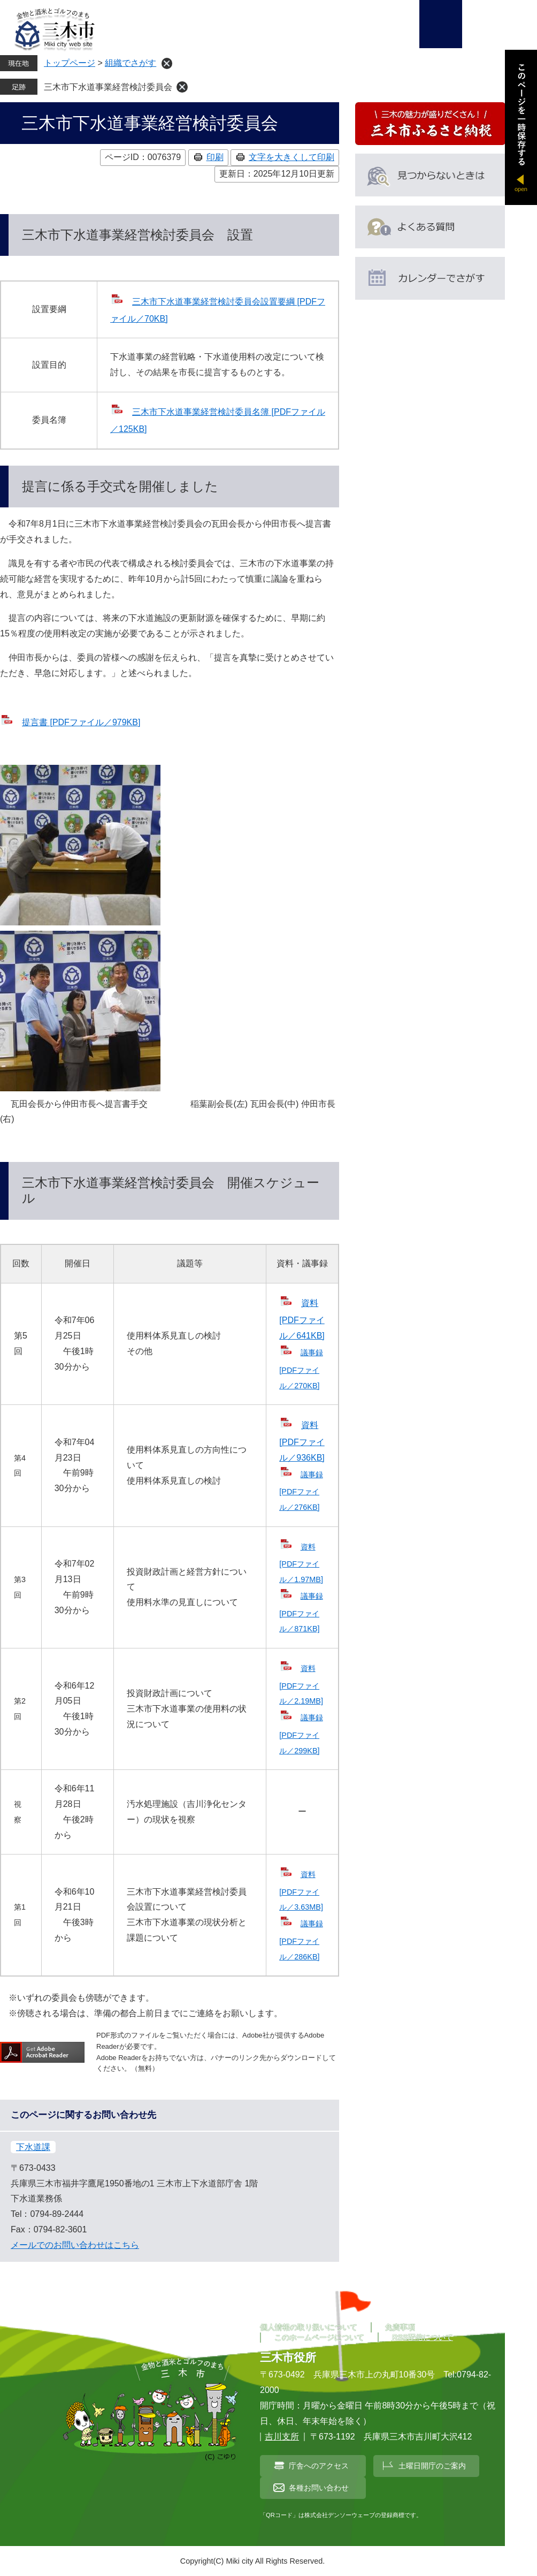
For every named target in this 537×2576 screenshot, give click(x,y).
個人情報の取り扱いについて (308, 2327)
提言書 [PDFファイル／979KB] (81, 722)
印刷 (215, 157)
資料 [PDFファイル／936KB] (301, 1441)
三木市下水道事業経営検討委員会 (108, 87)
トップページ (69, 62)
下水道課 (33, 2147)
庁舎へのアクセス (319, 2465)
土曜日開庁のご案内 (432, 2465)
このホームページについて (319, 2337)
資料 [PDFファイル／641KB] (301, 1319)
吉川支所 (282, 2436)
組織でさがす (130, 62)
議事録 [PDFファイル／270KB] (301, 1368)
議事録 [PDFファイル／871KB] (301, 1612)
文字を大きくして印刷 (291, 157)
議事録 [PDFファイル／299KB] (301, 1733)
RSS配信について (422, 2337)
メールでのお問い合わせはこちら (75, 2245)
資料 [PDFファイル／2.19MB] (301, 1684)
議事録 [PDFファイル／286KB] (301, 1940)
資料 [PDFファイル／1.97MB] (301, 1563)
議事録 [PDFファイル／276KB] (301, 1490)
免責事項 (400, 2327)
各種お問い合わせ (319, 2487)
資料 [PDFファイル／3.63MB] (301, 1890)
